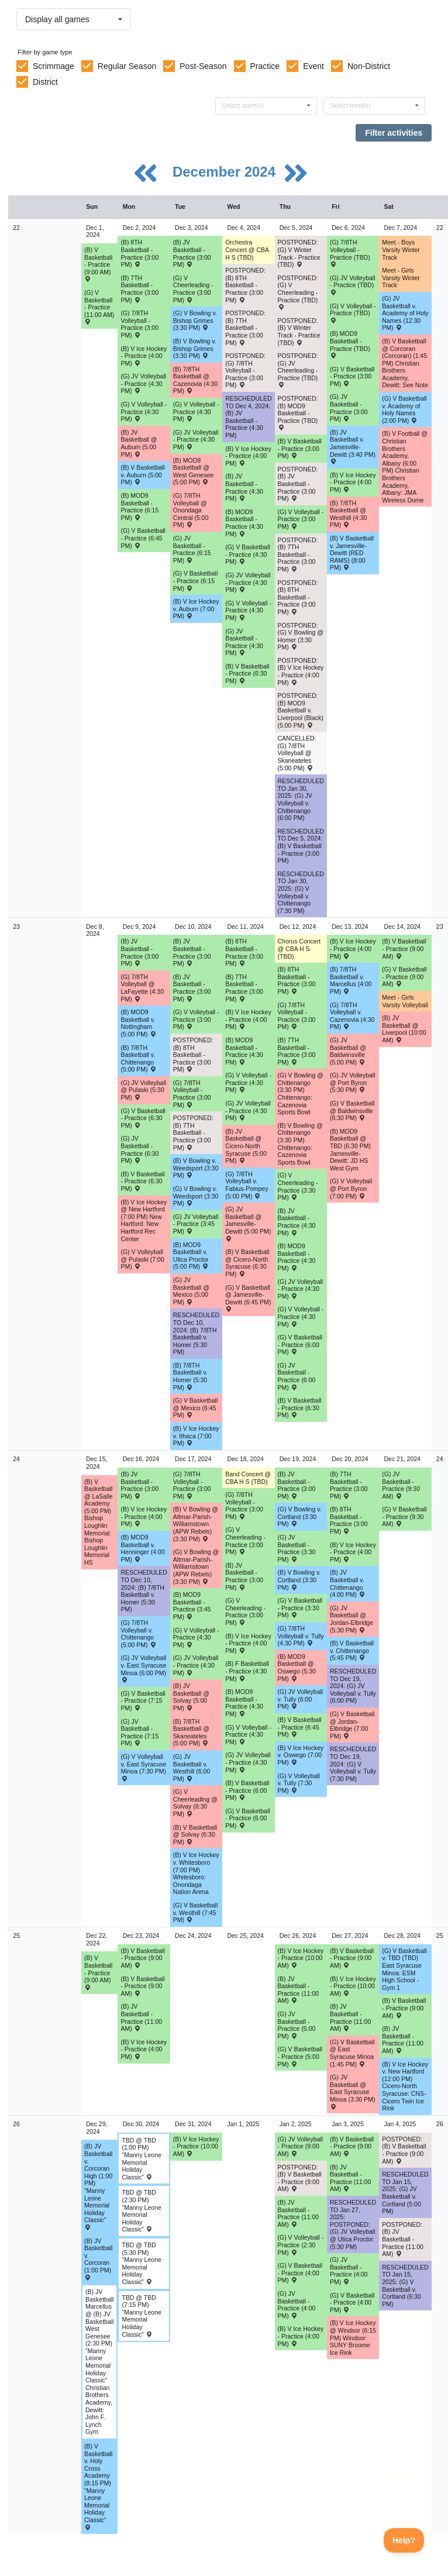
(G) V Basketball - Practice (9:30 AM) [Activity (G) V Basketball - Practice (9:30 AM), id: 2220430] (404, 1516)
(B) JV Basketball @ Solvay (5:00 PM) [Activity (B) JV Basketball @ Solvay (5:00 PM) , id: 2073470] (191, 1696)
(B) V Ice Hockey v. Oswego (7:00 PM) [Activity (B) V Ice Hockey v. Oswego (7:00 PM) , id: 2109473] (301, 1755)
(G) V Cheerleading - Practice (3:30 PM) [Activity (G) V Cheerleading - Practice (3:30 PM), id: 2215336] (298, 1186)
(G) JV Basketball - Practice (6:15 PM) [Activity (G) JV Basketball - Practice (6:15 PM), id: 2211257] (192, 549)
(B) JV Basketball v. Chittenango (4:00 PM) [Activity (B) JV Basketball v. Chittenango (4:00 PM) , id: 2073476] (348, 1583)
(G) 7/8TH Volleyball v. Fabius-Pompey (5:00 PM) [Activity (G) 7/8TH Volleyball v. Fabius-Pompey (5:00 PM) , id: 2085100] (246, 1185)
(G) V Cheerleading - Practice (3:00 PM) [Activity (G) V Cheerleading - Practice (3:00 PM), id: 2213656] (245, 1540)
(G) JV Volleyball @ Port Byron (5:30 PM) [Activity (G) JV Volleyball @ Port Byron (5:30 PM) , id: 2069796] (352, 1082)
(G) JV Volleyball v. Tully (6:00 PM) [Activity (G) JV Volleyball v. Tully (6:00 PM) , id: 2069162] (300, 1699)
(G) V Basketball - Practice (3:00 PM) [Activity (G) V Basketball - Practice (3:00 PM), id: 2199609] (352, 376)
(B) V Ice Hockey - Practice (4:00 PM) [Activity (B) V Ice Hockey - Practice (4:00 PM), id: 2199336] (248, 1019)
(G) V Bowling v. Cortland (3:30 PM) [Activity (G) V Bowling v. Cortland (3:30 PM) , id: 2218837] (300, 1516)
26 (16, 2123)
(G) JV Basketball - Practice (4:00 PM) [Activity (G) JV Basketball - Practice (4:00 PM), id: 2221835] (349, 2270)
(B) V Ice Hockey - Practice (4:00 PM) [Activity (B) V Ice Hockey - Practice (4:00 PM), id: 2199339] (248, 1643)
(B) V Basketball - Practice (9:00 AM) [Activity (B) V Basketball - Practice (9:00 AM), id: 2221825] (404, 2008)
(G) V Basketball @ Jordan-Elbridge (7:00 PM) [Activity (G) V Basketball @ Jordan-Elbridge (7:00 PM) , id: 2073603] (352, 1725)
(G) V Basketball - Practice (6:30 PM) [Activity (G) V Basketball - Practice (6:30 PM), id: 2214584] (142, 1118)
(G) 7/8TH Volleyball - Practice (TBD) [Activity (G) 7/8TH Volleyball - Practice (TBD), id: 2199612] (350, 253)
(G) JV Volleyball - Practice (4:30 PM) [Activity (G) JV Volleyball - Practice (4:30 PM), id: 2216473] (248, 1762)
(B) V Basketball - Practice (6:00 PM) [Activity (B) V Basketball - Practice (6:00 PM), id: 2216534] (247, 1790)
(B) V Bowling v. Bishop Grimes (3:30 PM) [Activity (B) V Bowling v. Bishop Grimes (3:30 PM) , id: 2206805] (194, 348)
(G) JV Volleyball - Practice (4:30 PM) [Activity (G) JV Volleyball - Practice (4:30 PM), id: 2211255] (196, 439)
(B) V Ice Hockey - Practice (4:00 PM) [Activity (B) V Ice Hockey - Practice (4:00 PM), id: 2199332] (143, 356)
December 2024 (226, 172)
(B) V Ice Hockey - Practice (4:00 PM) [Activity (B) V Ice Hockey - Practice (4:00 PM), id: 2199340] (353, 1552)
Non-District (368, 66)
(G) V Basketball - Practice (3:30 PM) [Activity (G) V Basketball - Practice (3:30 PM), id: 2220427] (300, 1607)
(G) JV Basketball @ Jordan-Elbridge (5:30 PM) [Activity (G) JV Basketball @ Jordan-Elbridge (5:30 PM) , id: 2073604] (351, 1619)
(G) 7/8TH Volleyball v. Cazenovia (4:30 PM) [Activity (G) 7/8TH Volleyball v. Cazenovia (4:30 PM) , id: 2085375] (352, 1016)
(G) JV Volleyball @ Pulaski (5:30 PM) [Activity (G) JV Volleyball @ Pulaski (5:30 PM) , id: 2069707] (143, 1090)
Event (313, 66)
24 (16, 1458)
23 (16, 926)
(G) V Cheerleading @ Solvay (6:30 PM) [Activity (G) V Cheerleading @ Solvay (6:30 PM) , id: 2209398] (195, 1802)
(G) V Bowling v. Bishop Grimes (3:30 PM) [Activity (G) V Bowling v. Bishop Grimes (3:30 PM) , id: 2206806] (195, 320)
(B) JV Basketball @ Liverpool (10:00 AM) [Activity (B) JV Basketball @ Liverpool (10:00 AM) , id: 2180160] (404, 1029)
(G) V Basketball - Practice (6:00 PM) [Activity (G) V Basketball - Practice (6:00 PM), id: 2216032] (300, 1344)
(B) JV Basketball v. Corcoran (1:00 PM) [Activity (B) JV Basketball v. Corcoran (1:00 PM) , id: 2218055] (98, 2258)
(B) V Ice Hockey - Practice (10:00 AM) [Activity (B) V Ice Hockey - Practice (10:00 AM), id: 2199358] (301, 1958)
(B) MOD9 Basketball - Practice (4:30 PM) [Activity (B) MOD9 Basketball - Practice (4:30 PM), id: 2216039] (297, 1257)
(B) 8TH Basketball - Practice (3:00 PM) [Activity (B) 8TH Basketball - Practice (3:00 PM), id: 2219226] (349, 1520)
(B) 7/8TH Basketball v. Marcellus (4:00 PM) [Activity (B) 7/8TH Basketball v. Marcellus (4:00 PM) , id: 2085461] (351, 980)
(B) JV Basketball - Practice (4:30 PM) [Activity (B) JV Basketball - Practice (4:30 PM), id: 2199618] (244, 487)
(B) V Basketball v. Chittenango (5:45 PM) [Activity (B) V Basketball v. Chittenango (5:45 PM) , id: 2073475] (352, 1650)
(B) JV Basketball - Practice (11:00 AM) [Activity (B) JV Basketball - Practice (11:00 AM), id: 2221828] (402, 2039)
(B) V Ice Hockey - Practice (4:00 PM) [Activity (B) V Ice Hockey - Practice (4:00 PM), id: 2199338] (143, 1516)
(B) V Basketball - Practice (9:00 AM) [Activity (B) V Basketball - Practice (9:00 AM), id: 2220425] (142, 1986)
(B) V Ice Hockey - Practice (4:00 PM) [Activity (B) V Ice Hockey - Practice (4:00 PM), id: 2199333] (248, 456)
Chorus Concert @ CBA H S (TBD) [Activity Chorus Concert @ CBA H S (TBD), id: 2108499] (299, 948)
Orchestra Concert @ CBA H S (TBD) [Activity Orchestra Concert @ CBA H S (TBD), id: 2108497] (247, 249)
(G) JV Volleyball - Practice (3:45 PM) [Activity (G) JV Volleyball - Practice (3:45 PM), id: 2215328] (196, 1224)
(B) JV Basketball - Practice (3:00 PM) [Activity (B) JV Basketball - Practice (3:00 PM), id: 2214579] (139, 952)
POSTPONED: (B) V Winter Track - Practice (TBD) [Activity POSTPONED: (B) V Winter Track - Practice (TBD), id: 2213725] (299, 331)
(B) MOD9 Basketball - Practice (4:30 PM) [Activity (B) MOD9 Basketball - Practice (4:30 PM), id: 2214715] (244, 1051)
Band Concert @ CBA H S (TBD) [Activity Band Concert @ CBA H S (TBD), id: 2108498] (248, 1477)
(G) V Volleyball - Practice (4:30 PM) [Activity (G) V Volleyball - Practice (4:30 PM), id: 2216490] (248, 1734)
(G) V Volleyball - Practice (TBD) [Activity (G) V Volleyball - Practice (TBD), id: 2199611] (353, 312)
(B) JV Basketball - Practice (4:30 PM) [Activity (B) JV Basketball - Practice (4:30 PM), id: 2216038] (297, 1222)
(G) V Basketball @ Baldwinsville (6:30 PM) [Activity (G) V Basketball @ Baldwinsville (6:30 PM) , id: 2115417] (352, 1110)
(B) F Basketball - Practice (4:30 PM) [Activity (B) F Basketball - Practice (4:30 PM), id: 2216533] (247, 1671)
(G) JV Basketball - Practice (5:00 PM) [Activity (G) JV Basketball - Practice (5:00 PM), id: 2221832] (297, 2025)
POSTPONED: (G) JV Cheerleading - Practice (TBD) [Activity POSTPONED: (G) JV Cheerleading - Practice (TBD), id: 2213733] (298, 370)
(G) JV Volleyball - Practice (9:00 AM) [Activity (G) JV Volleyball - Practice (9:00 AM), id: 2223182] (300, 2146)
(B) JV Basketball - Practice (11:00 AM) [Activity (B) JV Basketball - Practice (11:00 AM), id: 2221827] (350, 2017)
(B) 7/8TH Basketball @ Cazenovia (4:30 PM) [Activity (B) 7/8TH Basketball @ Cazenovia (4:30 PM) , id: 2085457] (195, 380)
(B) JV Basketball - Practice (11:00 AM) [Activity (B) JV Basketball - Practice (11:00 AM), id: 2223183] (298, 2213)
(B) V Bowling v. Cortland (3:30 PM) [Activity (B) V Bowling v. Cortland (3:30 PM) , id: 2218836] (299, 1579)
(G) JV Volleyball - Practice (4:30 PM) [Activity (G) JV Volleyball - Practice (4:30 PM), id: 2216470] (196, 1665)
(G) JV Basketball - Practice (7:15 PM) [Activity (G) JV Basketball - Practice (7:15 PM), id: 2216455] (139, 1732)
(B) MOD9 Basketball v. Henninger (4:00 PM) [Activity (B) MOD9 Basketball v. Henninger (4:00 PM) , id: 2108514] (142, 1548)
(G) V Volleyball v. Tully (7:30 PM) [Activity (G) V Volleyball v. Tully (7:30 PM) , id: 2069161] (299, 1783)
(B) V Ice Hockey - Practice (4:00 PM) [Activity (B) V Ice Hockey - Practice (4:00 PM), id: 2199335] (353, 482)
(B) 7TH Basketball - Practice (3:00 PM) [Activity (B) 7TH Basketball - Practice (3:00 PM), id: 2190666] (244, 988)
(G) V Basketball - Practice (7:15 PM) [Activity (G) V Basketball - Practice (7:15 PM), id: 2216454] (142, 1700)
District (45, 82)
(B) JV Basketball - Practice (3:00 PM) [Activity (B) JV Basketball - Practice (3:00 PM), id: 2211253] (192, 253)
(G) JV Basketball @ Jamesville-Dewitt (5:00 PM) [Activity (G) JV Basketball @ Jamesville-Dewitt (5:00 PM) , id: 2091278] (248, 1223)
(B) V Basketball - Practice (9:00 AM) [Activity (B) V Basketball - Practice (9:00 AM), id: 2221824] (352, 1958)
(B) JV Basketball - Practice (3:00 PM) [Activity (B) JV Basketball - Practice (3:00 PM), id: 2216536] (297, 1485)
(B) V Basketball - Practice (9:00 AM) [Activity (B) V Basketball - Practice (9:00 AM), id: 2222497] (352, 2146)
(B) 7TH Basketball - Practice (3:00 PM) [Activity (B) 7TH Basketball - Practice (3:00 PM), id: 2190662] (139, 289)
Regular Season (127, 66)
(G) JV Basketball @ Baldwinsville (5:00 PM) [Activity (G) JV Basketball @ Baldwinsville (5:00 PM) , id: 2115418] (348, 1051)
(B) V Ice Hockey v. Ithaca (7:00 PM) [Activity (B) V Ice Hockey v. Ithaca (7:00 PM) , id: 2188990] (196, 1436)
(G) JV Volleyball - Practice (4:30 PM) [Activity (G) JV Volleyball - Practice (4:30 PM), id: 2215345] (248, 1110)
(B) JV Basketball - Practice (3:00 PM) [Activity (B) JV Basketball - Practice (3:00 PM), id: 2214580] (192, 952)
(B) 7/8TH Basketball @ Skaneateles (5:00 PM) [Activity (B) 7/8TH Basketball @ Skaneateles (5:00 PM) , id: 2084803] (191, 1732)
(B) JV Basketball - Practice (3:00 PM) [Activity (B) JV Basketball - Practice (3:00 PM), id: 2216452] (139, 1485)
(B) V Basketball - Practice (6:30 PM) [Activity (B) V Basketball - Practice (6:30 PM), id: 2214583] (142, 1181)
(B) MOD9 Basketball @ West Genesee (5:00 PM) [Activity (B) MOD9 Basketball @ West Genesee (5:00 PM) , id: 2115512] (193, 471)
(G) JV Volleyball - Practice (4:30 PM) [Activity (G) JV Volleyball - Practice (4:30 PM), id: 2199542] (143, 383)
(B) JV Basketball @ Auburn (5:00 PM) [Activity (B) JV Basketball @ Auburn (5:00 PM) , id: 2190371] (138, 443)
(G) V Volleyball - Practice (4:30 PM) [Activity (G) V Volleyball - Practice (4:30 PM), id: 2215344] (248, 1082)
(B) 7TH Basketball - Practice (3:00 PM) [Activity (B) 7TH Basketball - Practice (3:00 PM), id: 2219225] (349, 1485)
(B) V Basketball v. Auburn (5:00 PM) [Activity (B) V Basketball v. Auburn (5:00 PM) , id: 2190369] (142, 474)
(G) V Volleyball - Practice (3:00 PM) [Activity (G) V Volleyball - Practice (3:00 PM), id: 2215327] (196, 1019)
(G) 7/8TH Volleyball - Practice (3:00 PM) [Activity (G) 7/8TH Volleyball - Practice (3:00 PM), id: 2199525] (192, 1093)
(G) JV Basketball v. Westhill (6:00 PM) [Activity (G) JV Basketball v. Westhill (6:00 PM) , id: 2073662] (191, 1767)
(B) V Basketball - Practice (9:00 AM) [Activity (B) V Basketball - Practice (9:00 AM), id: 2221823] (142, 1958)
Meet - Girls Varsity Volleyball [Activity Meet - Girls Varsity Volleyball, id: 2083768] (405, 1001)
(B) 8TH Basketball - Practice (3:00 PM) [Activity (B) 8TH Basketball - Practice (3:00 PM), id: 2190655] (244, 952)
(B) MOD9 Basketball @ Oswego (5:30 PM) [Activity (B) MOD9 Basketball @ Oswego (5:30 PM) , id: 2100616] (297, 1667)
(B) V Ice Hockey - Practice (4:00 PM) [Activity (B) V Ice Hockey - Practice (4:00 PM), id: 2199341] (143, 2049)
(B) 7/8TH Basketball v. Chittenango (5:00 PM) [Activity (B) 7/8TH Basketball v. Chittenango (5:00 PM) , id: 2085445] (138, 1058)
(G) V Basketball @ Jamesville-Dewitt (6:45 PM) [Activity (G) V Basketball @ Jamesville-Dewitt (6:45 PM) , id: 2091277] (248, 1298)
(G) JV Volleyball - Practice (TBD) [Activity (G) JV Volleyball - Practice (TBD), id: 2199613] (352, 284)
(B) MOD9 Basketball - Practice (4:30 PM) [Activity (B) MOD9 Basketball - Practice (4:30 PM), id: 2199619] (244, 523)
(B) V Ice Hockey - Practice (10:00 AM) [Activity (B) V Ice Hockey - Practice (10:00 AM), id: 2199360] (196, 2146)
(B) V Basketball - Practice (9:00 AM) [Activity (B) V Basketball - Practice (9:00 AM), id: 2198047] (98, 264)
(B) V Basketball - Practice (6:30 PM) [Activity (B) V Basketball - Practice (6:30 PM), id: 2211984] (247, 673)
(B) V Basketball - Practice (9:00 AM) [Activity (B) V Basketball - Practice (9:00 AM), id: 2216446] (404, 948)
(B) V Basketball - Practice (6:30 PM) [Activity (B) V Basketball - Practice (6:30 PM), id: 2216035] (300, 1407)
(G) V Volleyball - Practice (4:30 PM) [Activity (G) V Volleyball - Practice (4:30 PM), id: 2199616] (248, 610)
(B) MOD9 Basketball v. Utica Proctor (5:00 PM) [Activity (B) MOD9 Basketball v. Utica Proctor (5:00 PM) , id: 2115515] (191, 1255)
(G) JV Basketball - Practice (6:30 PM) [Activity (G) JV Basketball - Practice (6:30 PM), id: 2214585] (139, 1149)
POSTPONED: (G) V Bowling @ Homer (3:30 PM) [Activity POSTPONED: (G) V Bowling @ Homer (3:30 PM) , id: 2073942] (300, 636)
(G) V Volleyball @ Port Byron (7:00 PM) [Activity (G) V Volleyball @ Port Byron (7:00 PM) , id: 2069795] (351, 1188)
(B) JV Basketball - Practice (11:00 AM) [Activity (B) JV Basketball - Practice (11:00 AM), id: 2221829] (298, 1990)
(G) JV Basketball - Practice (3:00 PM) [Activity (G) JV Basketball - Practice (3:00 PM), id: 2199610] (349, 407)
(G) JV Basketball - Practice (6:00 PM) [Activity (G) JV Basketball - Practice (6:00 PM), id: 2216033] (297, 1376)
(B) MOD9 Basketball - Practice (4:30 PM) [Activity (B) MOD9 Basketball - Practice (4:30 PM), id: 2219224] (244, 1702)
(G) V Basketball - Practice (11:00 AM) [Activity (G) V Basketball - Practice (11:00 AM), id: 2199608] (99, 307)
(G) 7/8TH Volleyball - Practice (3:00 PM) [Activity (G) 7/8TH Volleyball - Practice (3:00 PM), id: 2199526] (297, 1016)
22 (16, 227)
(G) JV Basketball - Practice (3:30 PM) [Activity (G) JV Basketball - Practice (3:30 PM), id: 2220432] (297, 1548)
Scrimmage (53, 66)
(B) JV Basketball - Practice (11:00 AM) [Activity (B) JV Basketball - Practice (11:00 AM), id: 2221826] (141, 2017)
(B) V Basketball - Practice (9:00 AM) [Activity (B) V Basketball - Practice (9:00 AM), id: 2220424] (98, 1972)
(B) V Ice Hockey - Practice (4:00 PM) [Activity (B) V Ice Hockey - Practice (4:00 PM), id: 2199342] (301, 2336)
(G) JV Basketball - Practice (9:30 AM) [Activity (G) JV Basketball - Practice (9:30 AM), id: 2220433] (401, 1485)
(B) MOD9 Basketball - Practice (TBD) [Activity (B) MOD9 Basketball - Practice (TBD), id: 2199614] (350, 344)
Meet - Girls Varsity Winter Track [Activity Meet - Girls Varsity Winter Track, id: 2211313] (401, 277)
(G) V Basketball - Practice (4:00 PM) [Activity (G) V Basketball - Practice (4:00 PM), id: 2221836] (300, 2273)
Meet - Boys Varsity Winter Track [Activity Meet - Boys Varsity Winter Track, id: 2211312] (401, 249)
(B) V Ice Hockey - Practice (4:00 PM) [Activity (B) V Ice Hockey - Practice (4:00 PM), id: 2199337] (353, 948)
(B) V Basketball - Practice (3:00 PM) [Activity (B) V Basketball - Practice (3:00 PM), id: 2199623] (300, 448)
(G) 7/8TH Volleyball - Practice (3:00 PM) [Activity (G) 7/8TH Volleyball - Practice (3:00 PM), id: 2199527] (244, 1505)
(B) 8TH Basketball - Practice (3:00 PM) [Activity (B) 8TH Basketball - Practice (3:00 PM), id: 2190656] (297, 980)
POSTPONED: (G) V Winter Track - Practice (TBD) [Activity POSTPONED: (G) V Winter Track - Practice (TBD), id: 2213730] (299, 253)
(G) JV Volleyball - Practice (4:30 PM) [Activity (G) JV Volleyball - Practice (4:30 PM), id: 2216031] (300, 1289)
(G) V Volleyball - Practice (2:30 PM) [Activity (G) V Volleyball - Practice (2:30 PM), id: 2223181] (301, 2244)
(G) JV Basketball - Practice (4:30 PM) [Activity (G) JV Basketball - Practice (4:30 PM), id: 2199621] (244, 642)
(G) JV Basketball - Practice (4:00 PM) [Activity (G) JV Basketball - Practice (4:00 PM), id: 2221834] (297, 2304)
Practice (265, 66)
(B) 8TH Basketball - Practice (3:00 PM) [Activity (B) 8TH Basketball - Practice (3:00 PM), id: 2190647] (139, 253)
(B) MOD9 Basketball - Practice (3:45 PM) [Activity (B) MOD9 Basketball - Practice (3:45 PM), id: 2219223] (192, 1605)
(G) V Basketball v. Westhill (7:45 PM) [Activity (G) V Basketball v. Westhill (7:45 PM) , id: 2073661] (195, 1912)
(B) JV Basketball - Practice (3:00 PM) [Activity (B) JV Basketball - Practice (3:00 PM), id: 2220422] (244, 1576)
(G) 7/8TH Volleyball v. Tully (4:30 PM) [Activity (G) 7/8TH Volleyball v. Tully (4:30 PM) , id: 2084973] (301, 1636)
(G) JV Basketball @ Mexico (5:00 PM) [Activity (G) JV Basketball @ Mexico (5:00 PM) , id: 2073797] (191, 1291)
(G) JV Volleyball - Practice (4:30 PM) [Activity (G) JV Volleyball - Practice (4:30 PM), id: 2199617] (248, 582)
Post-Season (203, 66)
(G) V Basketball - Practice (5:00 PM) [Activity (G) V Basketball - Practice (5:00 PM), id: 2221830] (300, 2056)
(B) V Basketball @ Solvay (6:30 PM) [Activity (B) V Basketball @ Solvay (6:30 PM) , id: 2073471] (195, 1834)
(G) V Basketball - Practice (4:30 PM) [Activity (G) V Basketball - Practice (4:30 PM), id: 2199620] (247, 554)
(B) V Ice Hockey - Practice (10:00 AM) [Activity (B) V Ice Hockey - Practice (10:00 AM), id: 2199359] (353, 1986)
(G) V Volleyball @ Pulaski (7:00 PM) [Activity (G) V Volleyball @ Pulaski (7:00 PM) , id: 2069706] (142, 1259)
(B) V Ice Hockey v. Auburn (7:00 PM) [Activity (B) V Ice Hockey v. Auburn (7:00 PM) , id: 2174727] (196, 608)
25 (16, 1935)
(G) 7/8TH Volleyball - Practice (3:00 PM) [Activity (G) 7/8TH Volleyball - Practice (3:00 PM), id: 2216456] (192, 1485)
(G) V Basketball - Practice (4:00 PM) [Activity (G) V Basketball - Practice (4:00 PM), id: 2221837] (352, 2302)
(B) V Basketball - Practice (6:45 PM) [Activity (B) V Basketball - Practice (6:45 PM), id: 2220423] (300, 1727)
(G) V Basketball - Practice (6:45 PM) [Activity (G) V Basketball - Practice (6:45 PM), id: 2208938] (142, 538)
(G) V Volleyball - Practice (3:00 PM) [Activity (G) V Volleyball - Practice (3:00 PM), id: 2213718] (301, 519)
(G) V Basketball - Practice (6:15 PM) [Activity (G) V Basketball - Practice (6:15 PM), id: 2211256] (195, 580)
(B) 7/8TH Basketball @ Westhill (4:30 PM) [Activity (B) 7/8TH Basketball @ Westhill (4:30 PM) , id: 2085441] (348, 514)
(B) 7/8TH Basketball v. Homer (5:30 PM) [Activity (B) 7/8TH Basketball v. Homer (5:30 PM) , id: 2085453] (190, 1376)
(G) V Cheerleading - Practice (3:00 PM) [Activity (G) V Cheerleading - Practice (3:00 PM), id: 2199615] (193, 289)
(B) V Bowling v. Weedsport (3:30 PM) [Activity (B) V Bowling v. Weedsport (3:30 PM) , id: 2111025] (195, 1168)
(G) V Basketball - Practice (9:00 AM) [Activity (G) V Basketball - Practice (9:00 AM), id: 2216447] (404, 976)
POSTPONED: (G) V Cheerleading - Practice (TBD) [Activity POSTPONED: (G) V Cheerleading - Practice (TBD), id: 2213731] (298, 292)
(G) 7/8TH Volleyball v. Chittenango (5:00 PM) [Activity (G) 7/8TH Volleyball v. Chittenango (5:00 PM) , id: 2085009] (138, 1633)
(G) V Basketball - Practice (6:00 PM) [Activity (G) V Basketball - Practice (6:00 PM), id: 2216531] (247, 1818)
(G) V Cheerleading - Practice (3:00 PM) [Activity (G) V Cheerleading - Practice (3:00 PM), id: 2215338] (245, 1611)
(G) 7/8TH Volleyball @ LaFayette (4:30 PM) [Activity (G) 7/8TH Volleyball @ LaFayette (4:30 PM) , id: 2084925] (142, 988)
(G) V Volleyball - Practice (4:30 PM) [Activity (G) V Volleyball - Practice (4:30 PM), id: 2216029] (301, 1316)
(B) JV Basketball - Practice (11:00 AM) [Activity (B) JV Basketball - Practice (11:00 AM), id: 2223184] (350, 2178)
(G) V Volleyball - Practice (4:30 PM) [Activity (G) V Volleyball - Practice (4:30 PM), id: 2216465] (196, 1637)
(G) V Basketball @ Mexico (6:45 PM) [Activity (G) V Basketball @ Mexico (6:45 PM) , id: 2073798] (195, 1407)
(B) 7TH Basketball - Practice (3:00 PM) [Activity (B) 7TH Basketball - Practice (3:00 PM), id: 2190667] (297, 1051)
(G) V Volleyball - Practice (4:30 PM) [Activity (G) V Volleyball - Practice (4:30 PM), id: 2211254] (196, 411)
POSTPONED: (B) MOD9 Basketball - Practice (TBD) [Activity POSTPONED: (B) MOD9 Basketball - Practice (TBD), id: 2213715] (298, 413)
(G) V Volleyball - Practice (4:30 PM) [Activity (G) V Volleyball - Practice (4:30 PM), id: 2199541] (143, 411)
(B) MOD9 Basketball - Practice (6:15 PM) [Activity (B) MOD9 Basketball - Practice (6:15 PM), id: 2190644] (139, 506)
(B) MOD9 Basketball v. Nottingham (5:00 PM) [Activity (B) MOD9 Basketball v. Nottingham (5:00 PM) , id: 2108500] (138, 1023)
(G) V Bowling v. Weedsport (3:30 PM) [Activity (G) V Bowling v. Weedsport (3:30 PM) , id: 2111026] (195, 1196)
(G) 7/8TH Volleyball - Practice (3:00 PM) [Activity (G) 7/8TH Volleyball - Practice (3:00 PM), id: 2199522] (139, 324)
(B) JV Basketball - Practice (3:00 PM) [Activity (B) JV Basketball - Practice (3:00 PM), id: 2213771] (192, 988)
